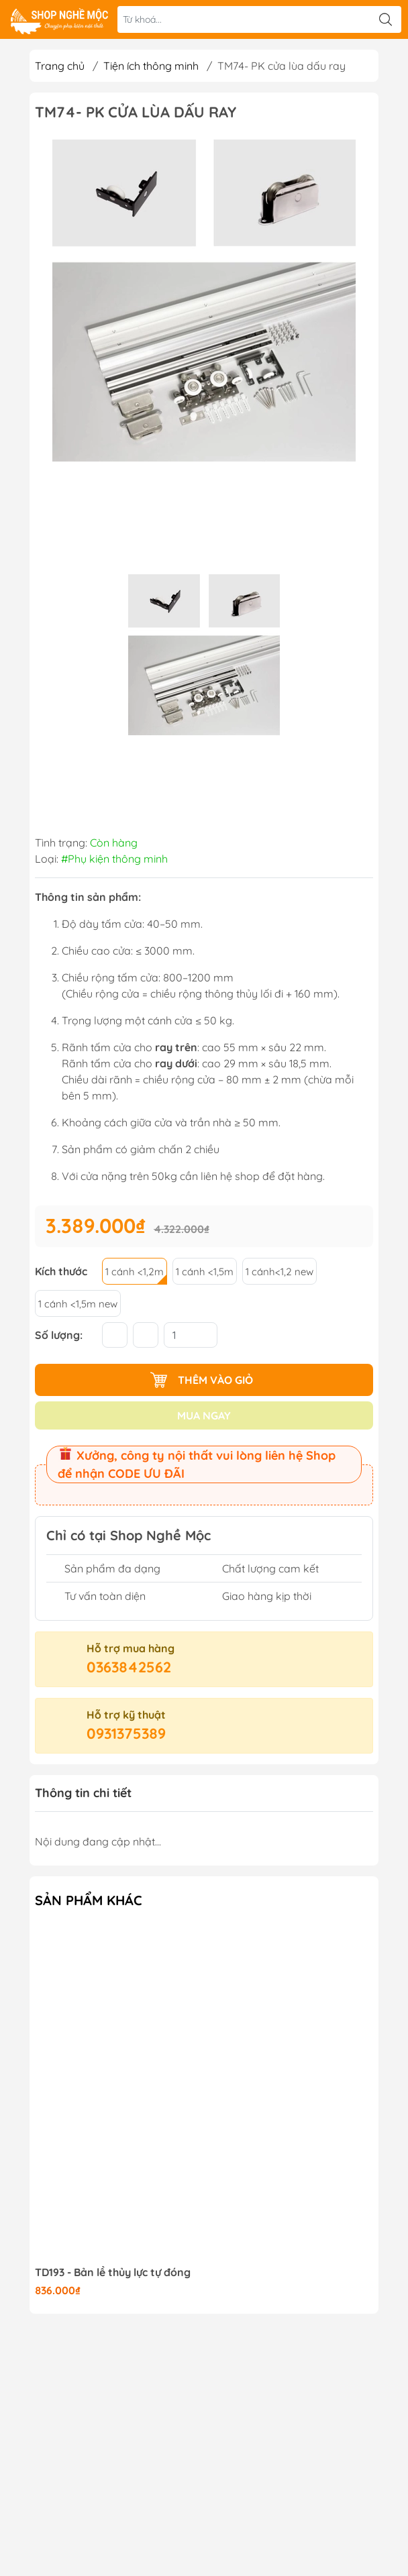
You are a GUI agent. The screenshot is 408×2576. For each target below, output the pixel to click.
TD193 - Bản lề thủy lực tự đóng (113, 2272)
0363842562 (129, 1667)
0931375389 (126, 1733)
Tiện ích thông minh (151, 65)
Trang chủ (60, 65)
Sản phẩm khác (88, 1900)
